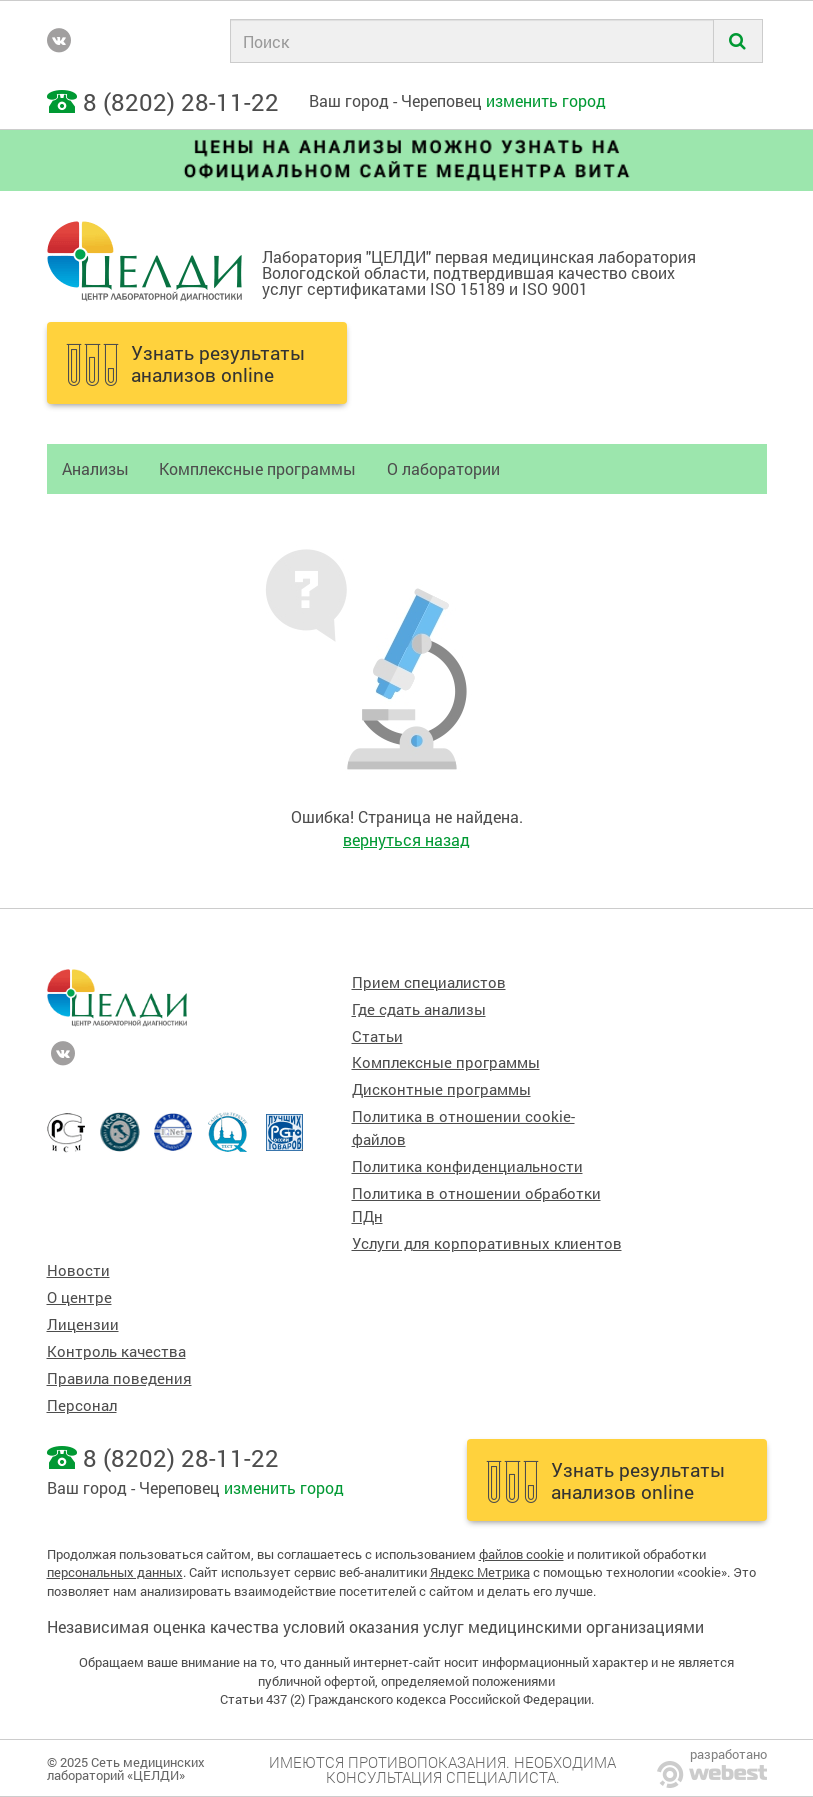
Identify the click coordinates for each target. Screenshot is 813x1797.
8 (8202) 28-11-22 (181, 102)
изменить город (546, 100)
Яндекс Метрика (480, 1572)
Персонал (82, 1405)
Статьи (377, 1036)
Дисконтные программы (441, 1089)
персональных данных (115, 1572)
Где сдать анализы (419, 1009)
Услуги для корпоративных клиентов (487, 1243)
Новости (78, 1270)
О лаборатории (443, 468)
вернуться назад (406, 839)
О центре (79, 1297)
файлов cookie (521, 1554)
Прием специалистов (429, 982)
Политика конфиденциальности (467, 1166)
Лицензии (83, 1324)
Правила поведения (119, 1378)
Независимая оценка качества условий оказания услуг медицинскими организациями (375, 1626)
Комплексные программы (257, 468)
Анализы (95, 468)
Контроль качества (116, 1351)
